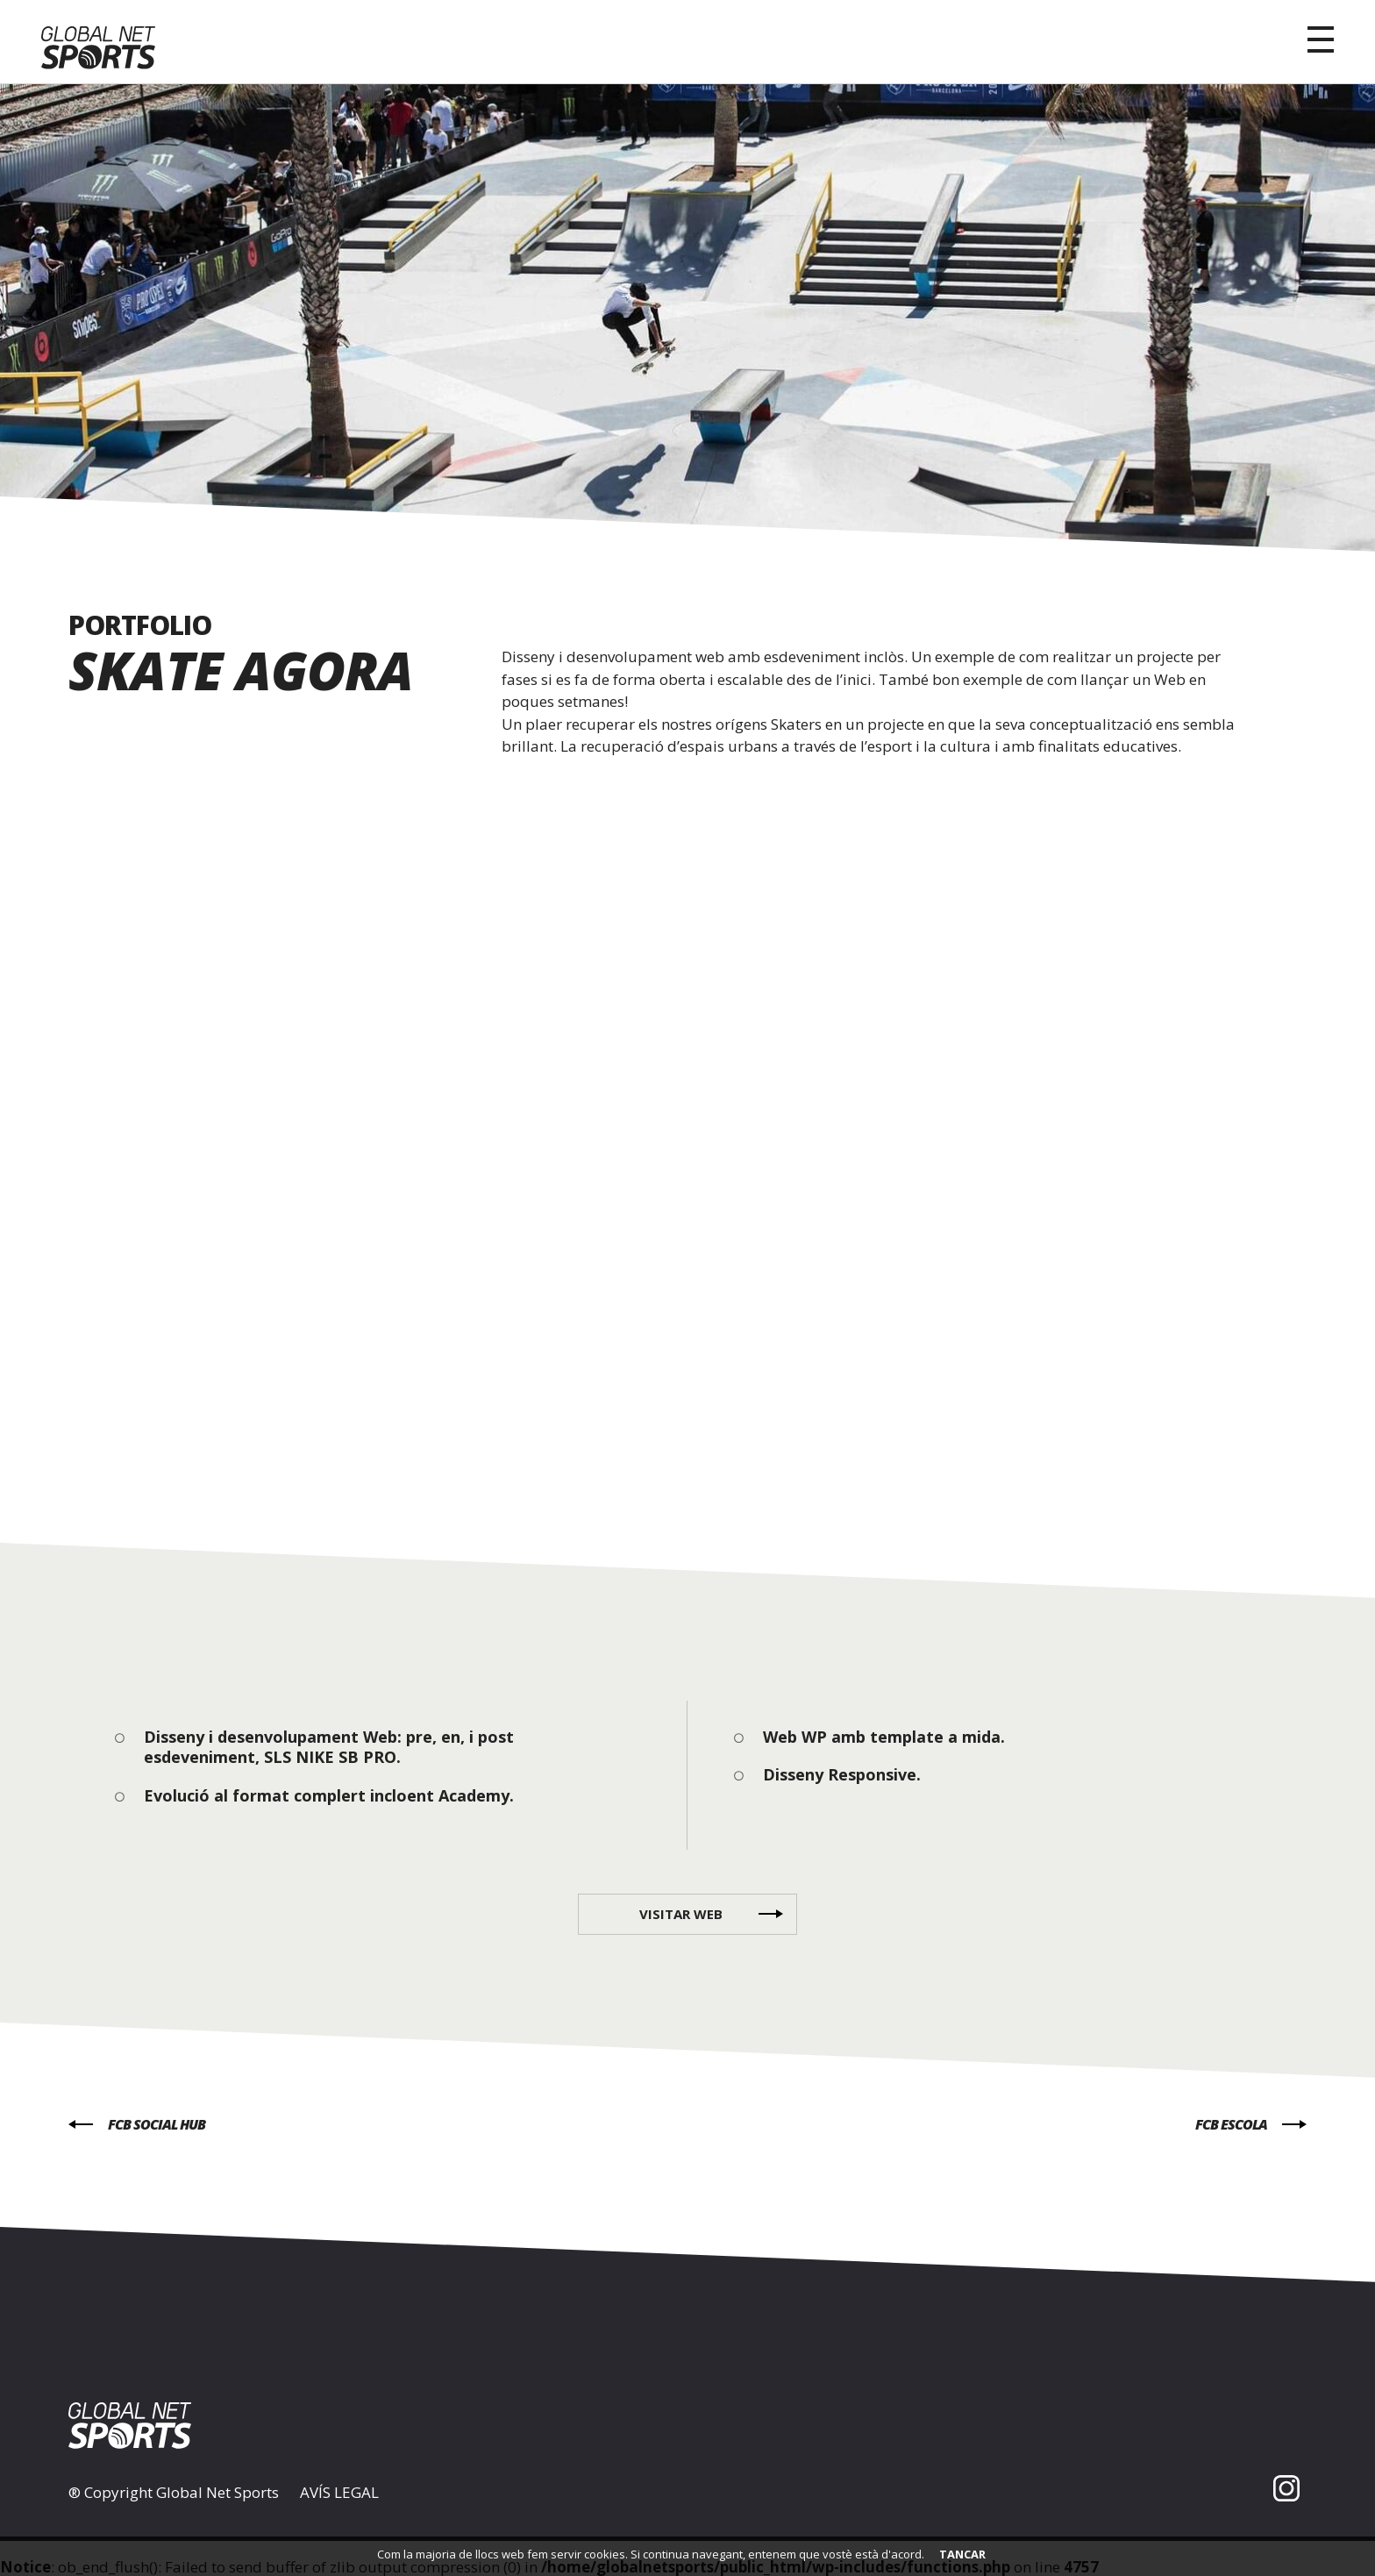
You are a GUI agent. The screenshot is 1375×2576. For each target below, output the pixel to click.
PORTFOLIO (139, 625)
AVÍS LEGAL (339, 2492)
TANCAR (962, 2554)
